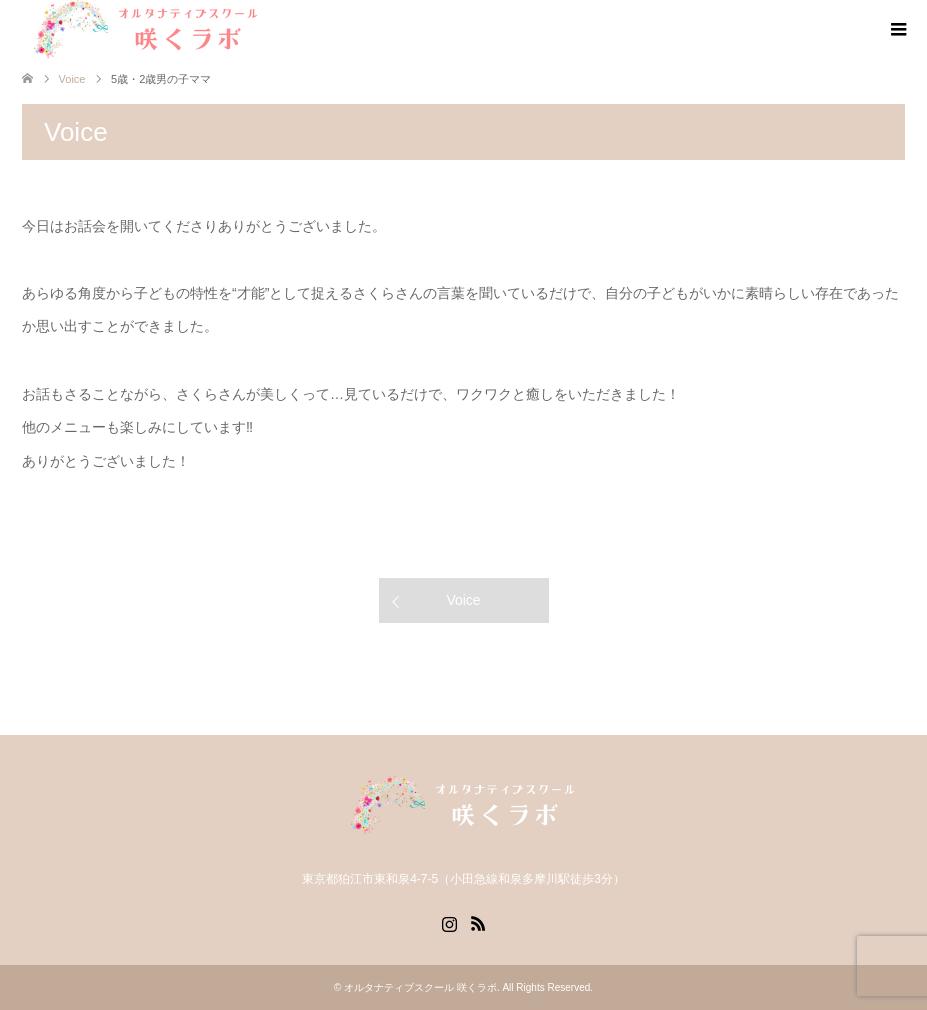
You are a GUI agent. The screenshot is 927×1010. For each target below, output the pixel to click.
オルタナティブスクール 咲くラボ (420, 987)
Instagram (449, 922)
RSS (478, 922)
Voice (463, 600)
